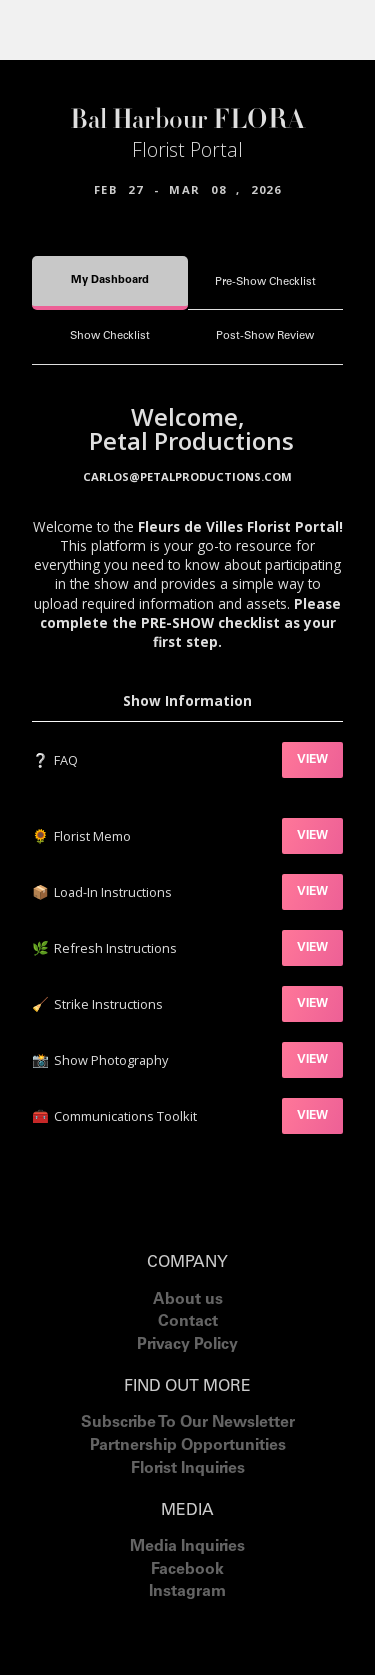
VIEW (312, 760)
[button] (39, 30)
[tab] (110, 283)
